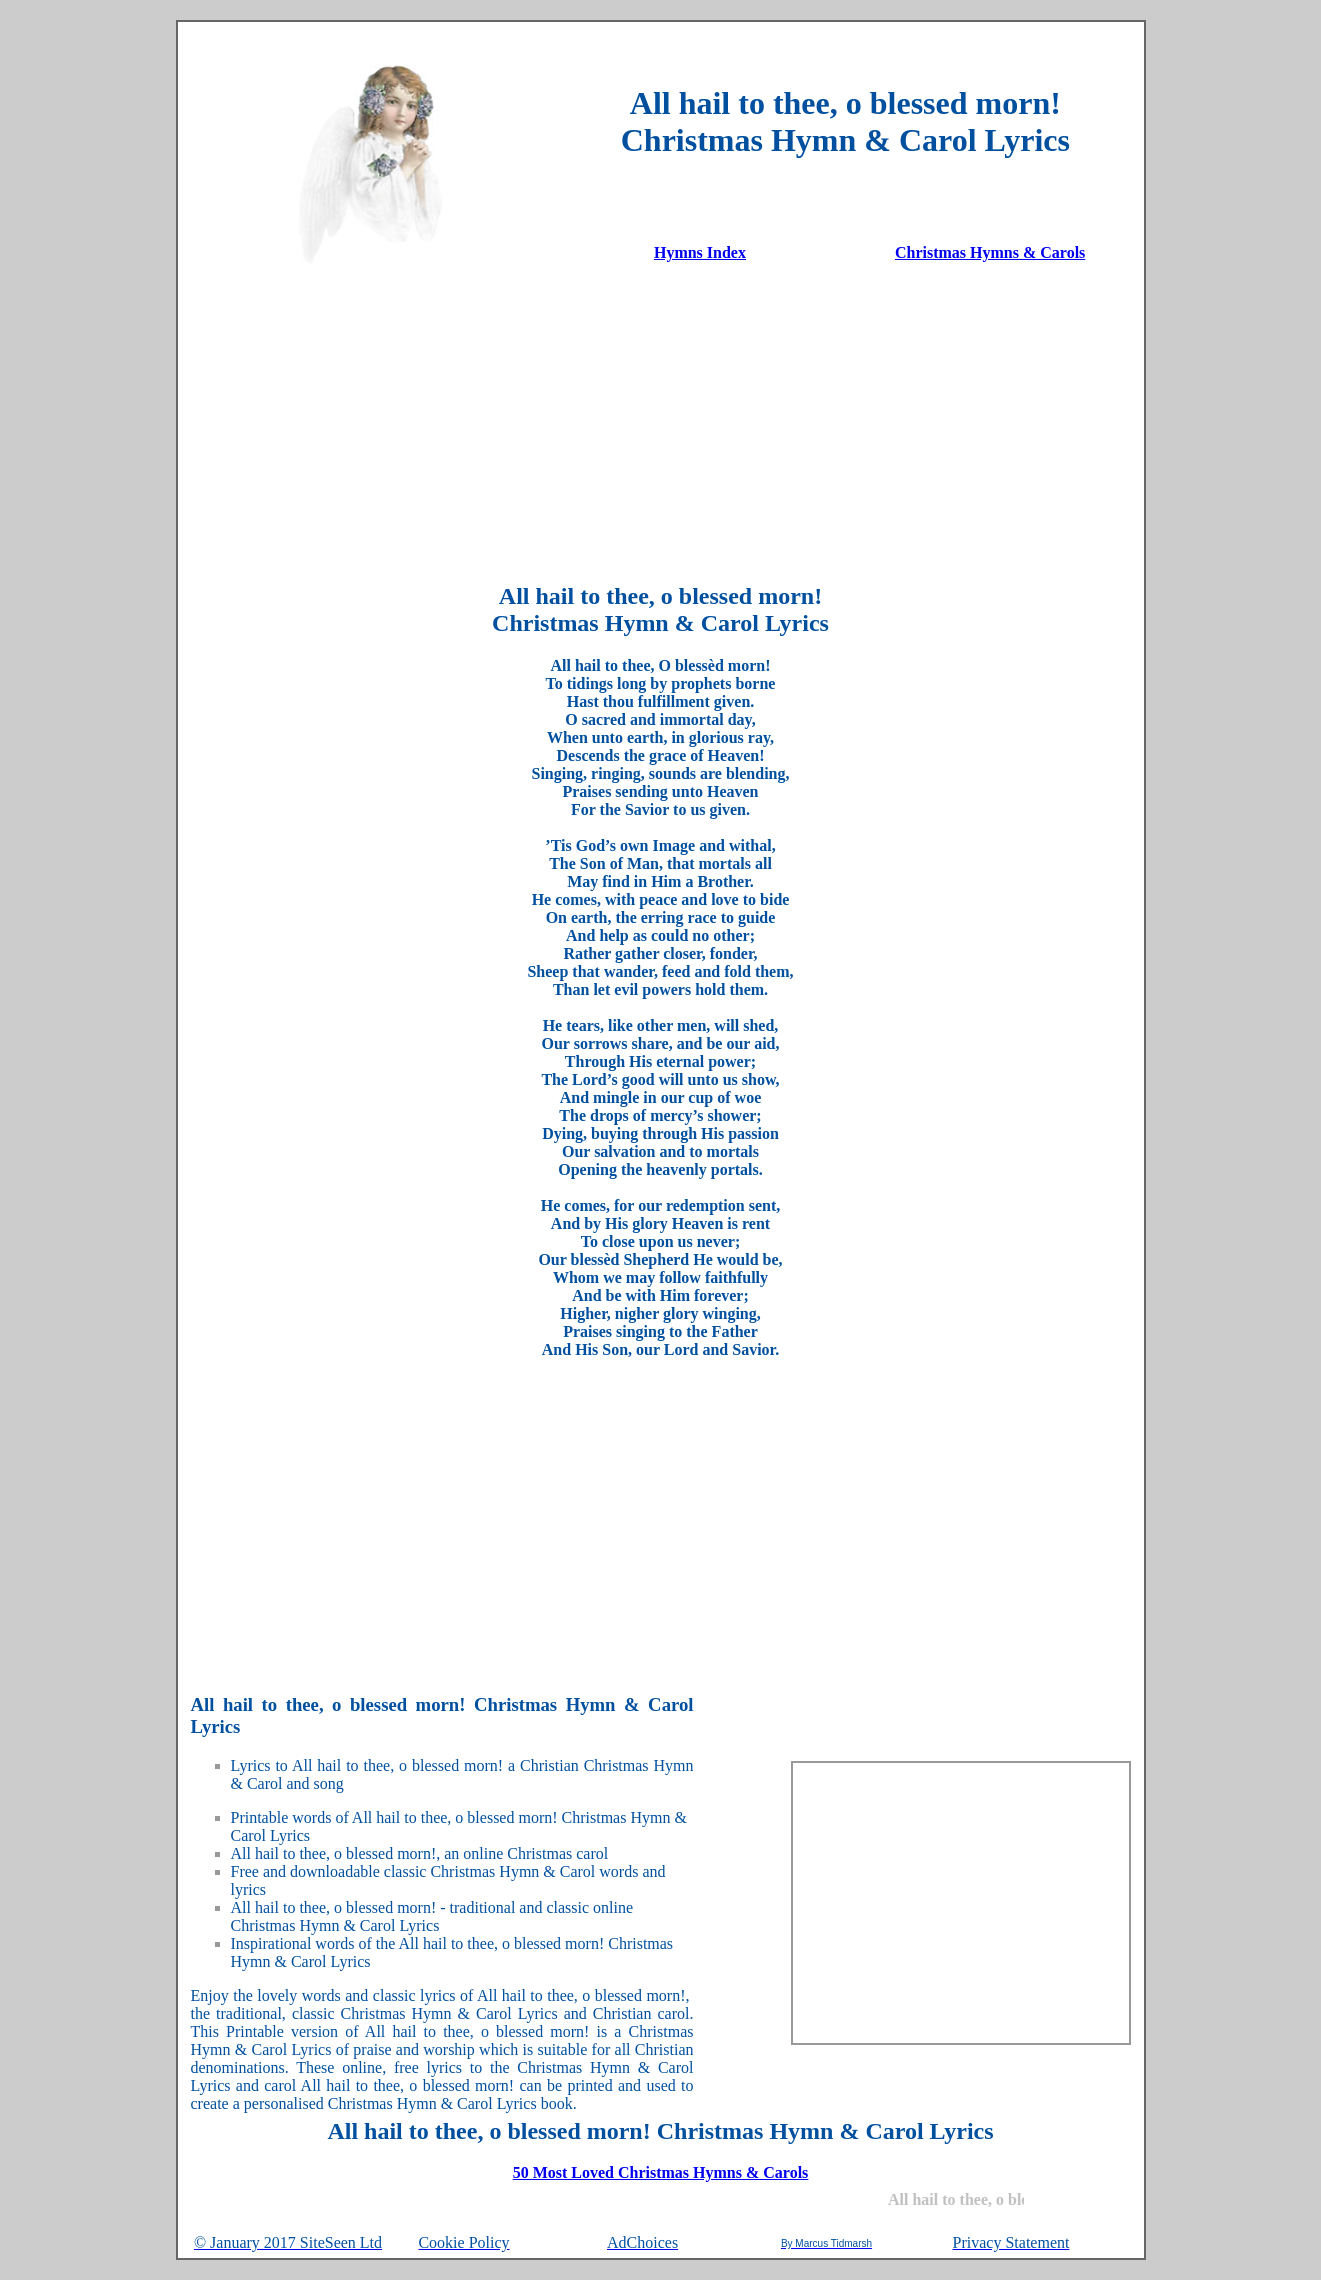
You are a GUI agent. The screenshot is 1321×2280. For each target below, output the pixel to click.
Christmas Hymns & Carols (990, 252)
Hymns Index (700, 252)
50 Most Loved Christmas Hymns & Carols (661, 2172)
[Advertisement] (661, 423)
